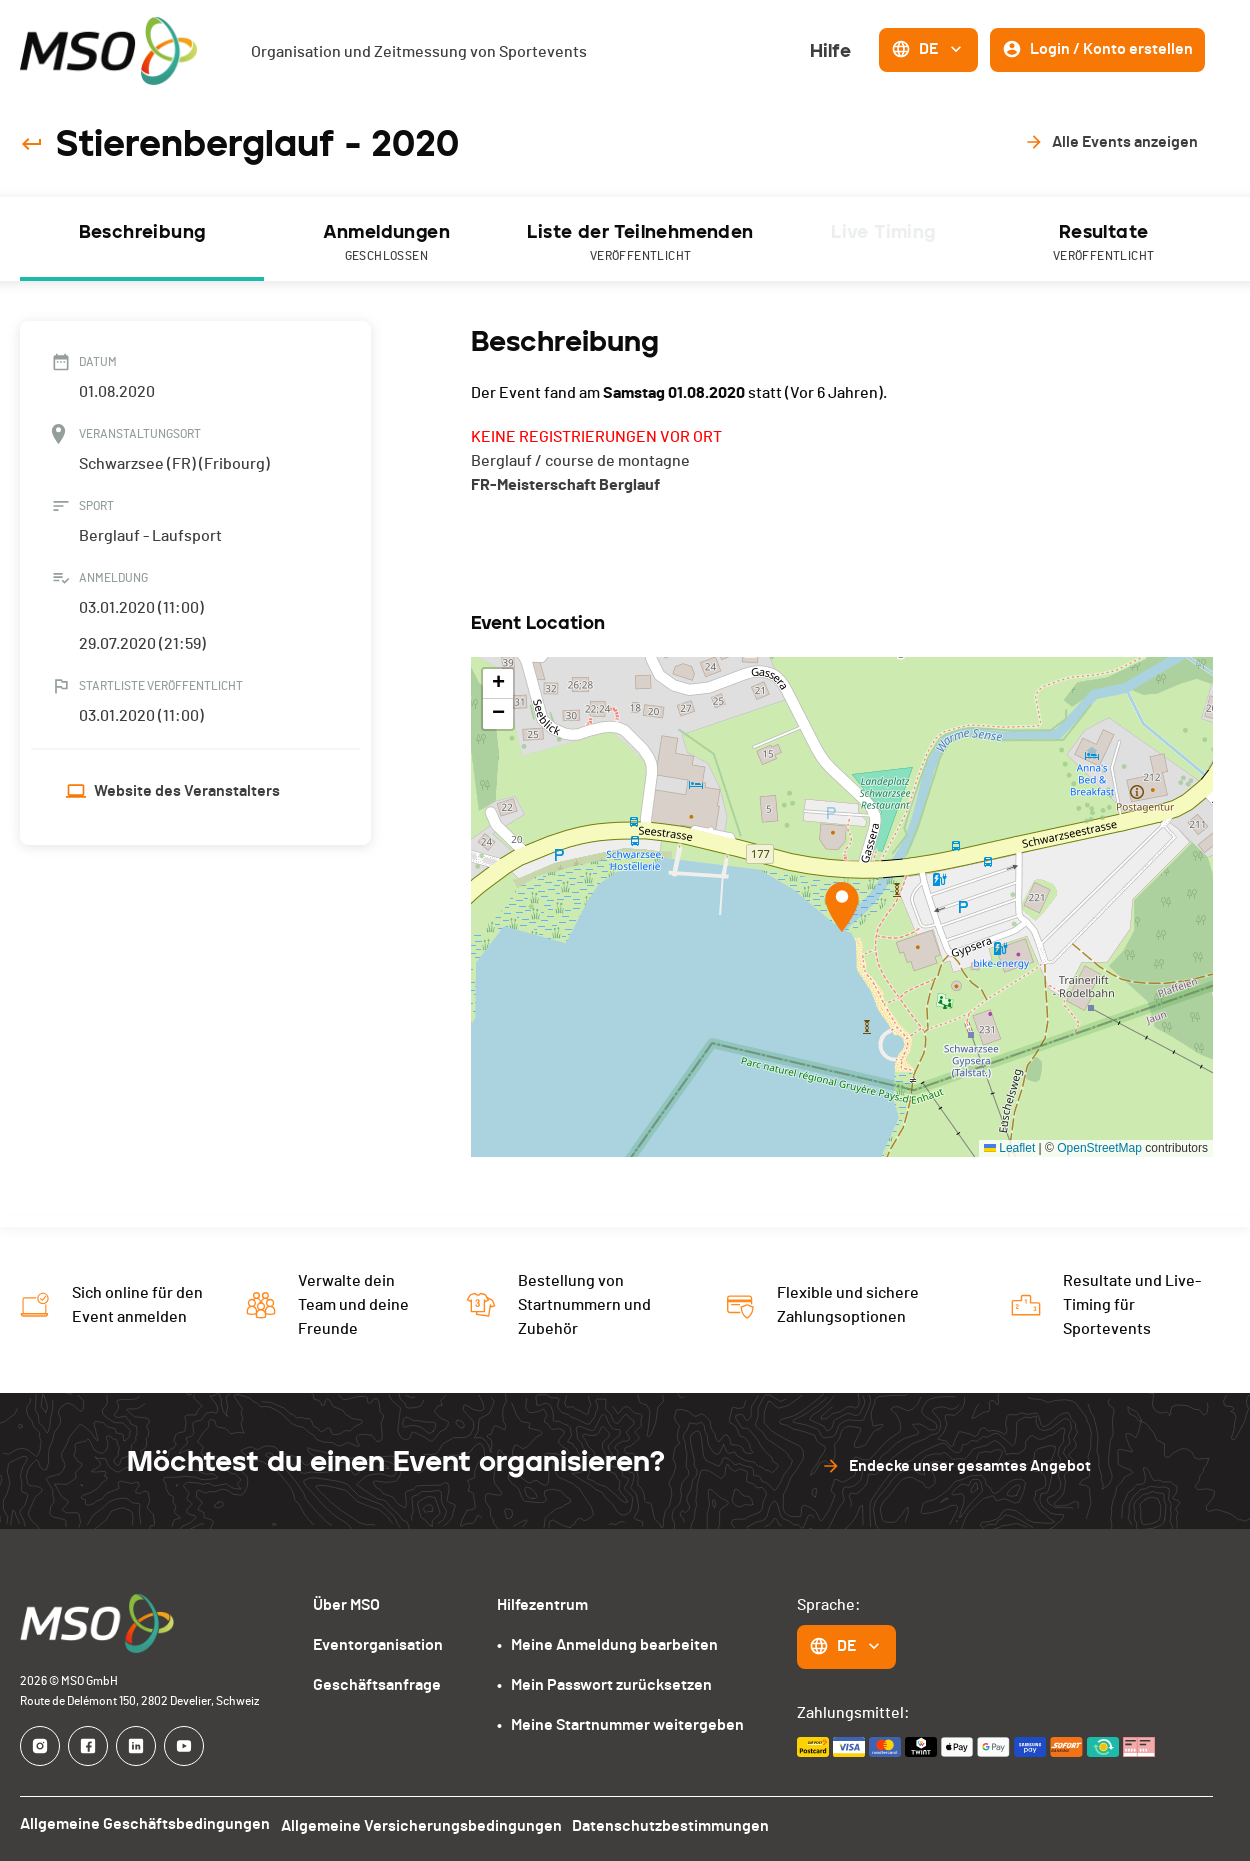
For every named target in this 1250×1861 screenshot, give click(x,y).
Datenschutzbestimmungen (681, 1824)
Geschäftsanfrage (377, 1685)
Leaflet (1009, 1148)
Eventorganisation (378, 1645)
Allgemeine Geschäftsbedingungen (145, 1824)
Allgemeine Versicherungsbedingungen (426, 1824)
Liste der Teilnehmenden (641, 243)
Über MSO (346, 1605)
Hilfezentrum (542, 1605)
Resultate (1103, 243)
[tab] (142, 239)
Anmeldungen (386, 243)
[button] (842, 907)
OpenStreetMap (1099, 1148)
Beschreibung (142, 232)
